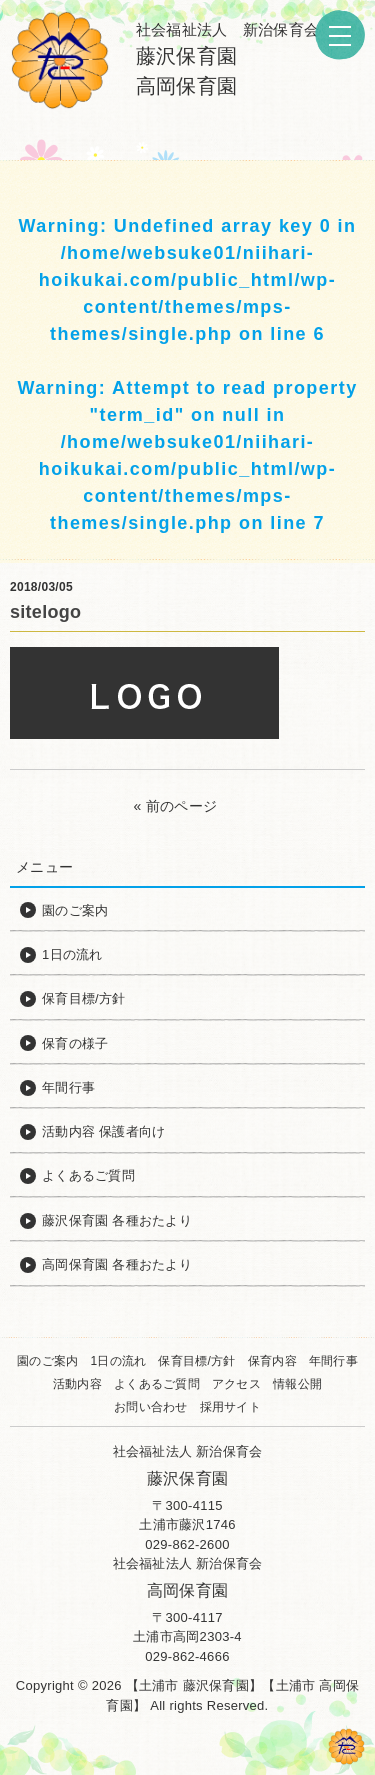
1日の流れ (118, 1361)
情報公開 (297, 1384)
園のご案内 (47, 1361)
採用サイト (230, 1407)
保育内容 (272, 1361)
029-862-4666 (187, 1656)
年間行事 (333, 1361)
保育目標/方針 (196, 1361)
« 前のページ (176, 806)
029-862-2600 (187, 1544)
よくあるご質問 (157, 1384)
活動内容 (77, 1384)
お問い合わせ (151, 1407)
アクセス (236, 1384)
